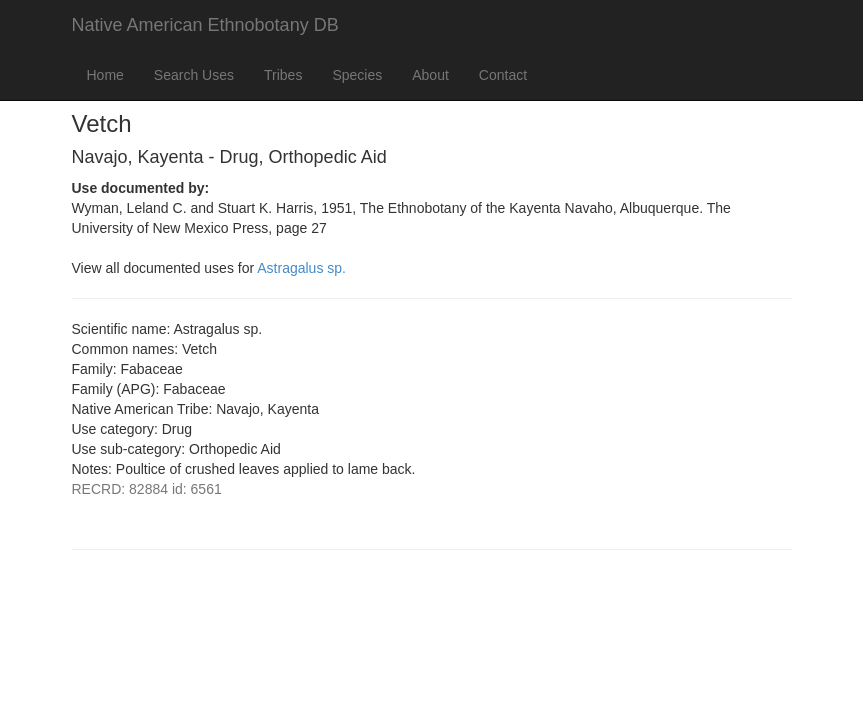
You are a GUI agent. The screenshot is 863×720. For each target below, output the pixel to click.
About (430, 75)
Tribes (283, 75)
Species (357, 75)
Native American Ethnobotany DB (205, 25)
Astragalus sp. (301, 268)
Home (105, 75)
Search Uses (194, 75)
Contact (503, 75)
